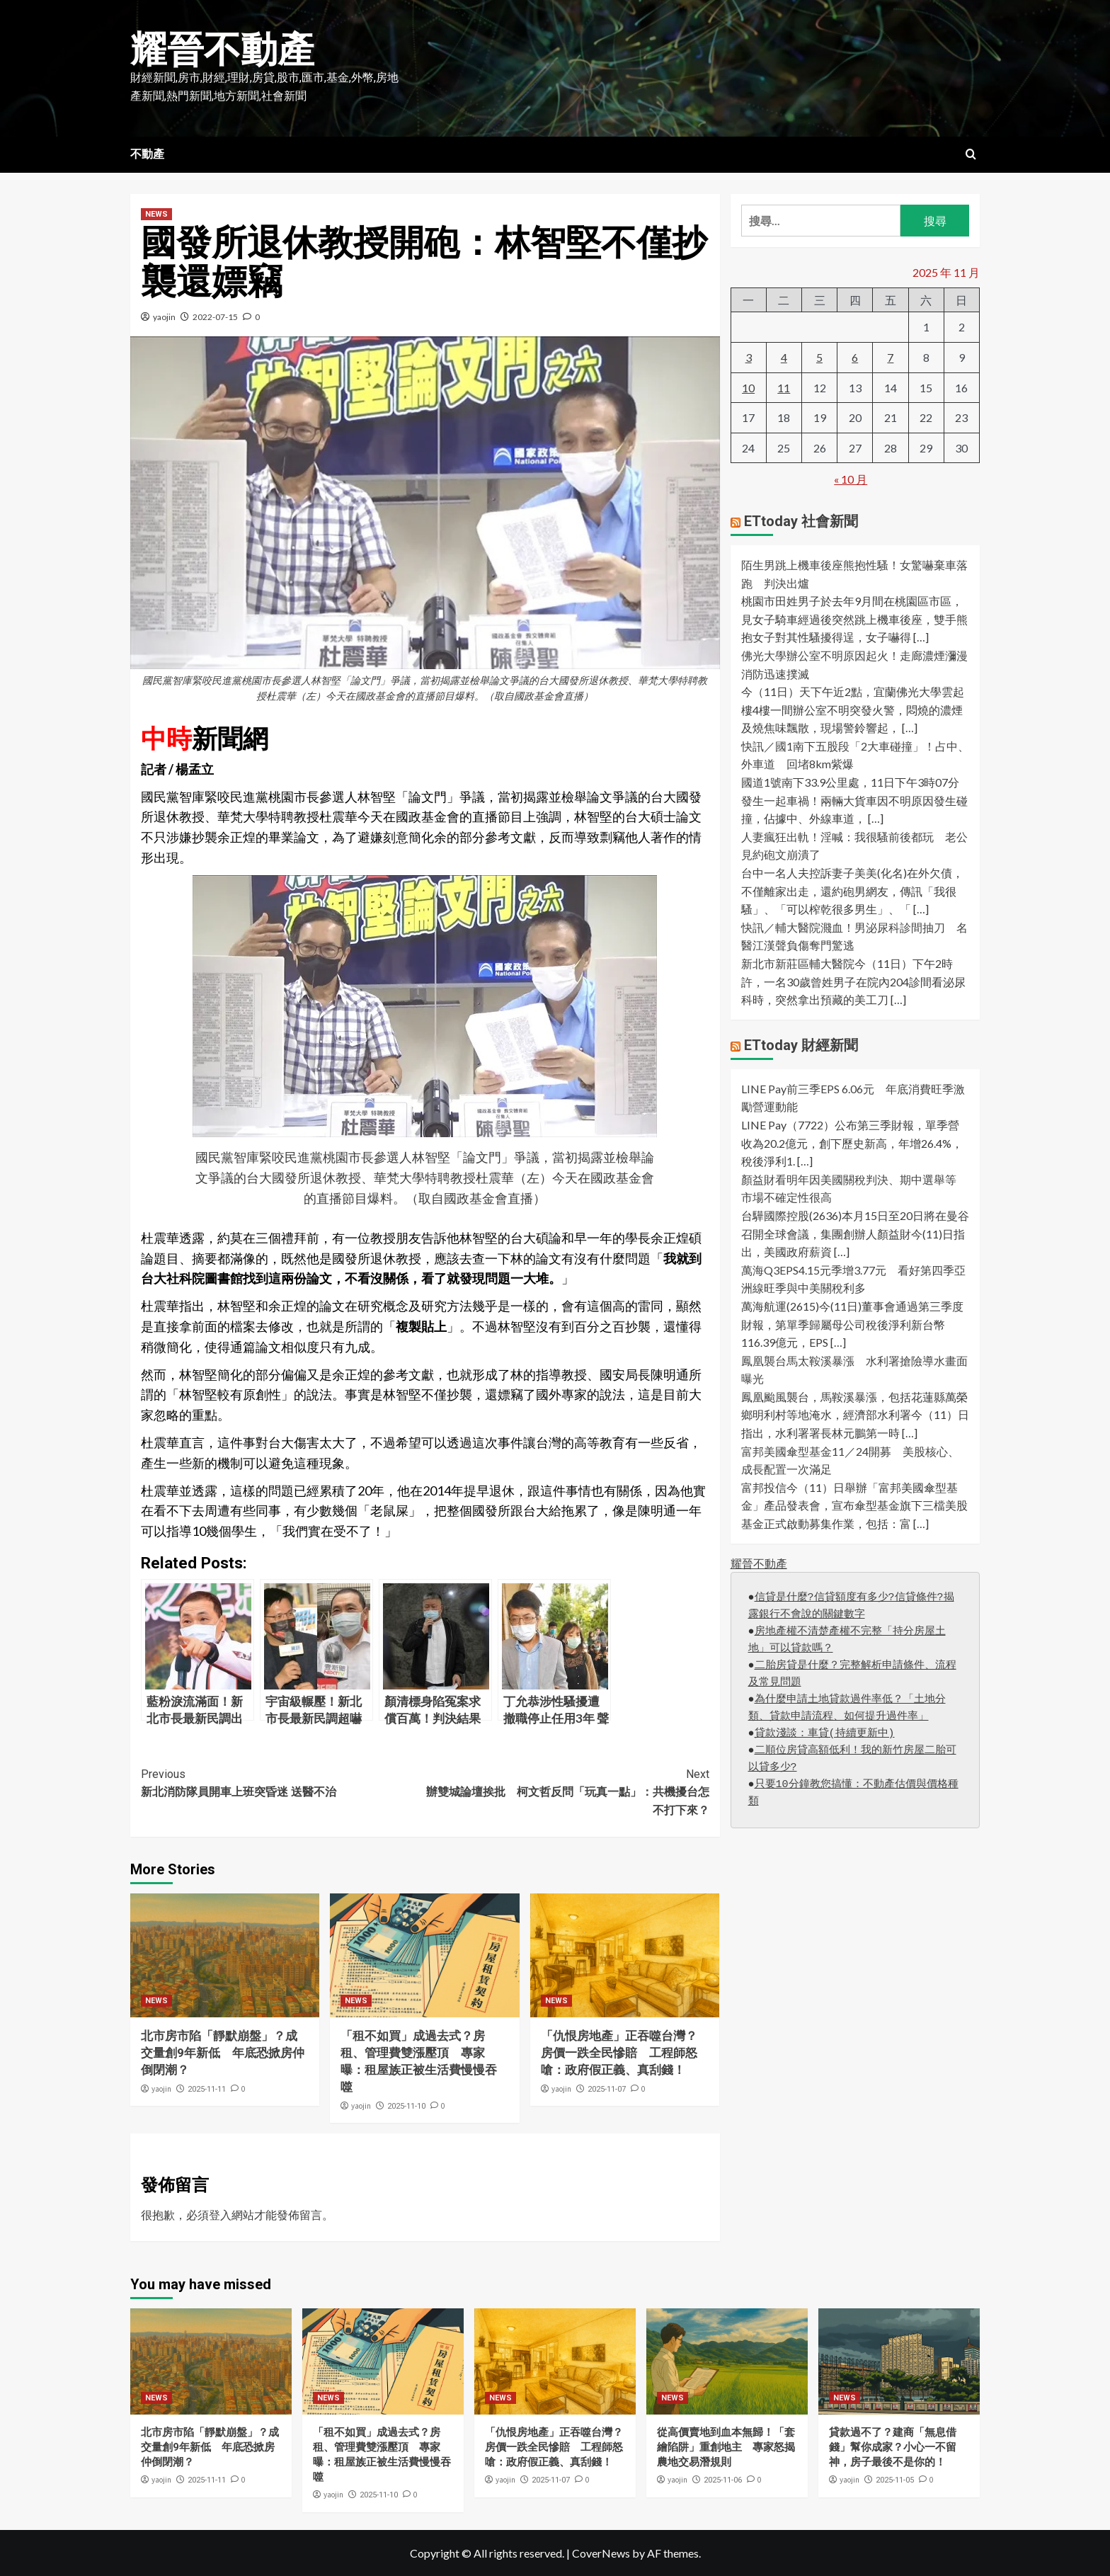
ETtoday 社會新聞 (801, 521)
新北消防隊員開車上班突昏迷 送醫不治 (283, 1782)
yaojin (164, 317)
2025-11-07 (607, 2089)
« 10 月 (850, 479)
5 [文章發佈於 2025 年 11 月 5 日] (819, 357)
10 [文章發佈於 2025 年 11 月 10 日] (748, 387)
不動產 (147, 154)
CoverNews (601, 2553)
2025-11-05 (895, 2480)
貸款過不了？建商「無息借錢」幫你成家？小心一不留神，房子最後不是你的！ (892, 2447)
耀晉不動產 (222, 50)
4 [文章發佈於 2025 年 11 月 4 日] (784, 357)
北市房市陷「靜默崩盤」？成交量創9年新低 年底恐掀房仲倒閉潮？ (222, 2053)
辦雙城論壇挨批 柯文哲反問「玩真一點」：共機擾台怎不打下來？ (567, 1791)
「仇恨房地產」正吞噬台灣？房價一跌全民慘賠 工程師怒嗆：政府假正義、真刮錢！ (619, 2053)
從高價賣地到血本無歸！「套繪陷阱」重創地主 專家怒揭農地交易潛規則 (726, 2447)
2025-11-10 (406, 2106)
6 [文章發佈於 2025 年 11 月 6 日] (855, 357)
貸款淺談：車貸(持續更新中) (825, 1734)
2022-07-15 (215, 317)
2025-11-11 (207, 2089)
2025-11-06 (723, 2480)
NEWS (156, 214)
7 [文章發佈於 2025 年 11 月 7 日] (890, 357)
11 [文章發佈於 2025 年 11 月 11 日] (783, 387)
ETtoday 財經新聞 (801, 1045)
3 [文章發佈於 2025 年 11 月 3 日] (748, 357)
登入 (220, 2214)
